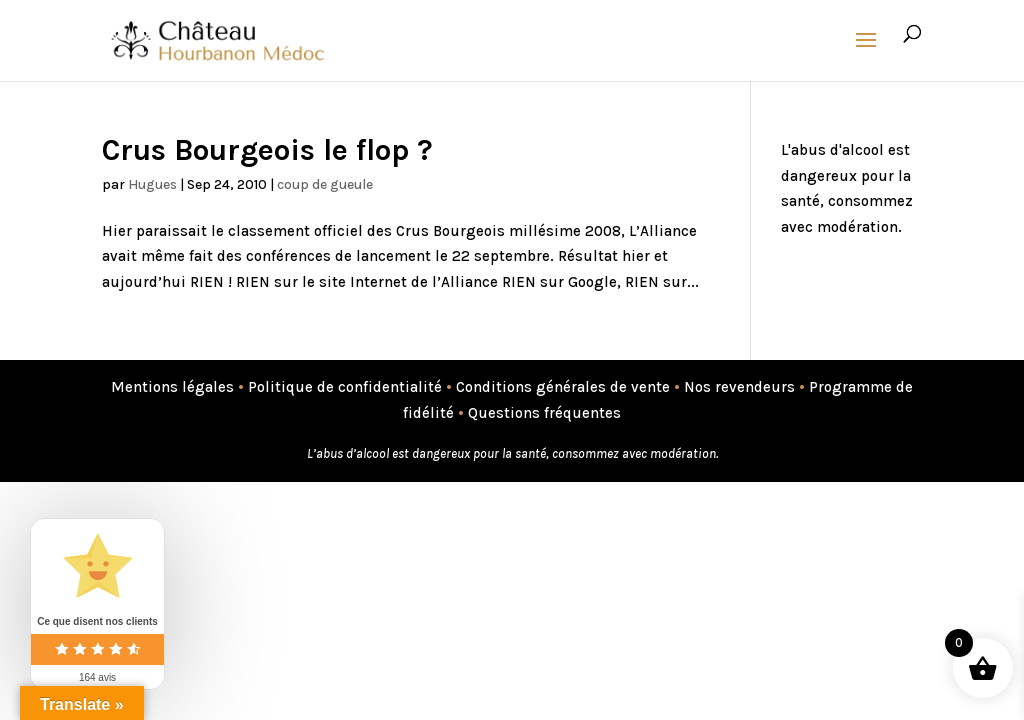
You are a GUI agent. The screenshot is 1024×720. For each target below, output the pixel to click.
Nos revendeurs (739, 387)
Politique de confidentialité (345, 387)
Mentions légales (172, 387)
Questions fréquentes (544, 413)
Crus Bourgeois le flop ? (267, 150)
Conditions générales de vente (563, 387)
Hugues (152, 184)
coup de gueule (325, 184)
